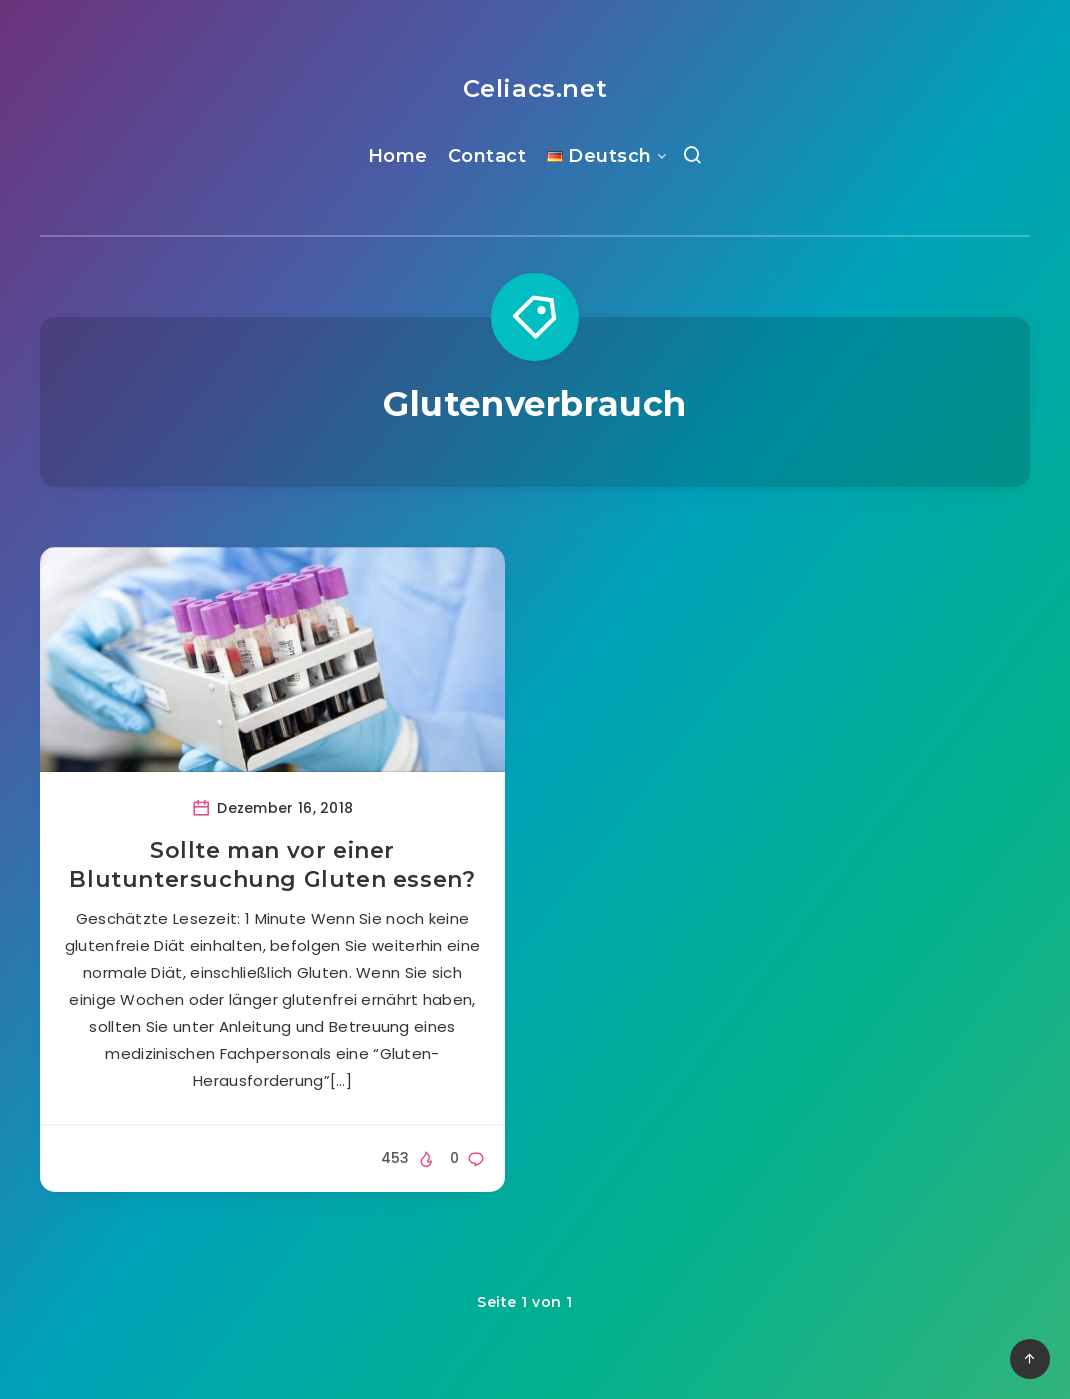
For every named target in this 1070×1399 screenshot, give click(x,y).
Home (398, 156)
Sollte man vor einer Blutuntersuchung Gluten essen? (272, 865)
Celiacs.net (535, 88)
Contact (487, 156)
